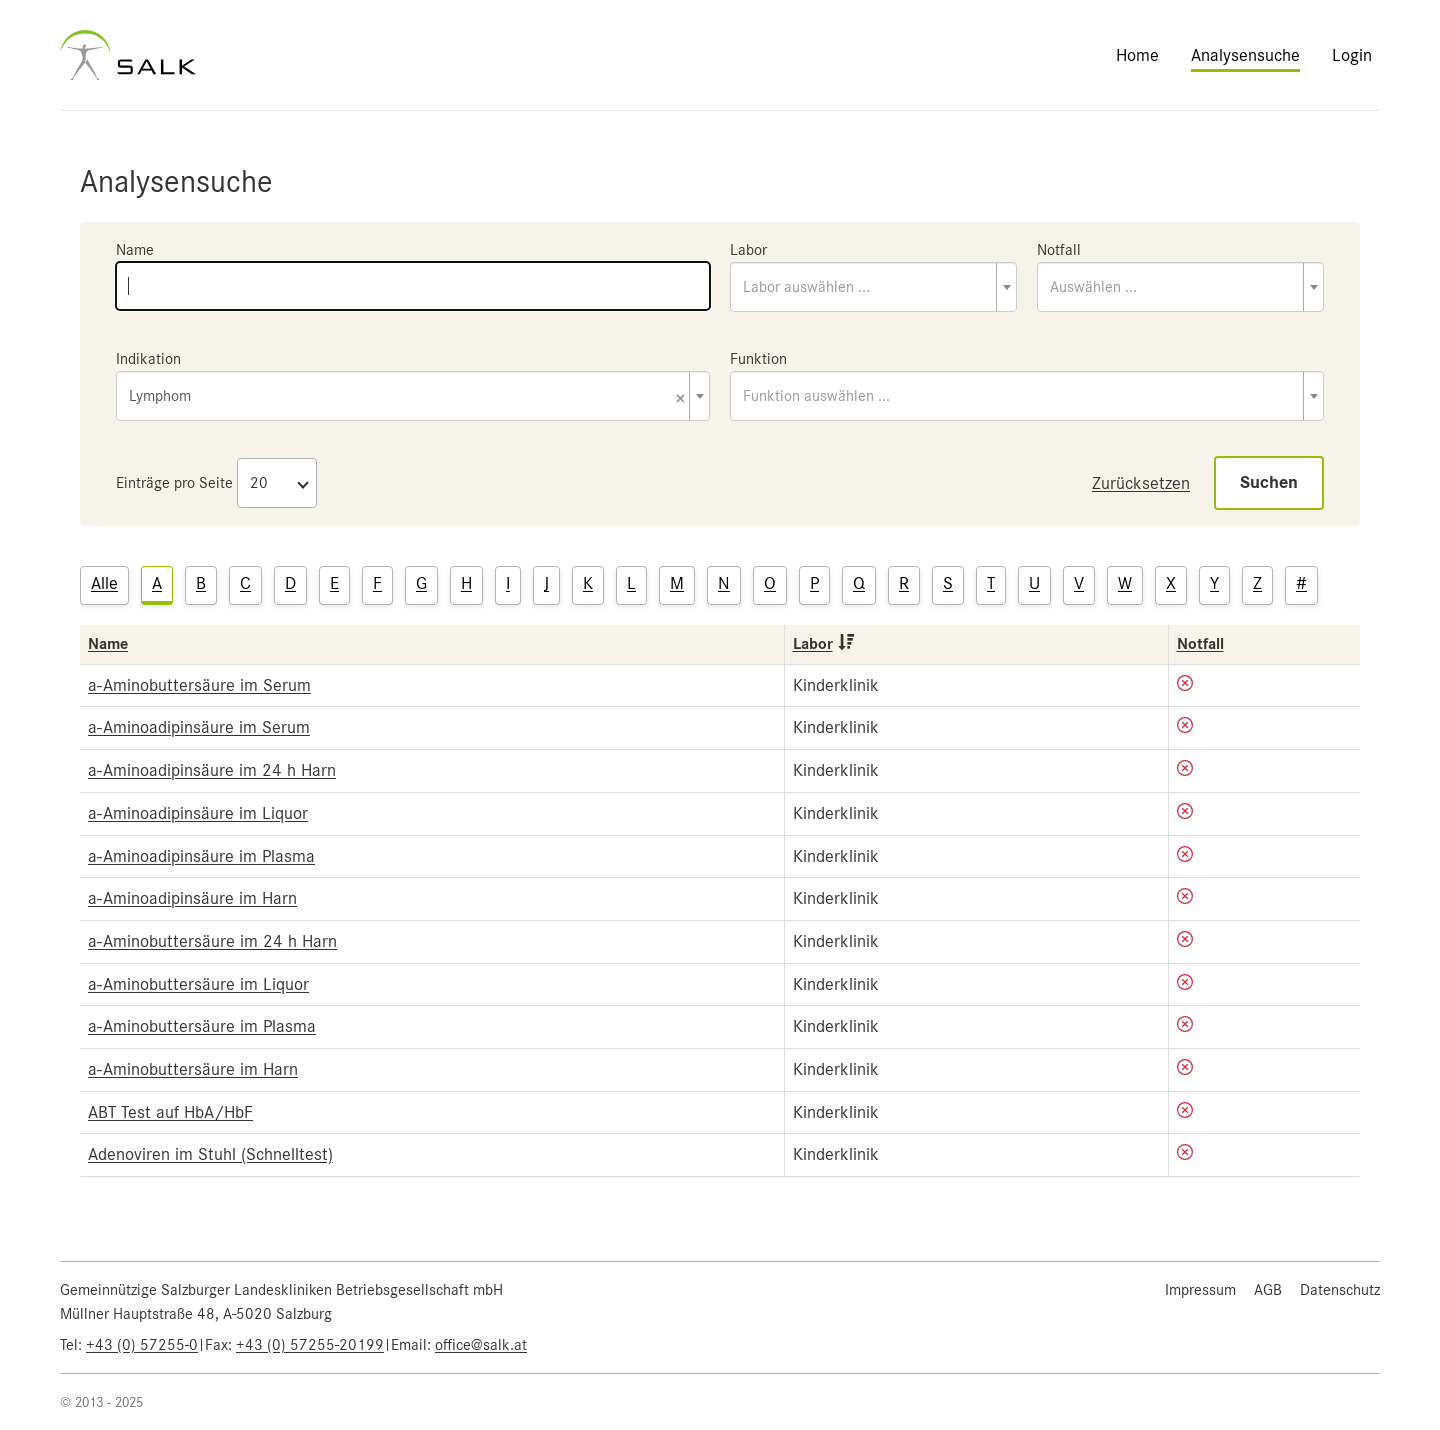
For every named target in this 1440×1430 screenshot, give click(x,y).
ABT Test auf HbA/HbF (170, 1112)
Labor (748, 250)
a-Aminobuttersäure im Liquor (198, 984)
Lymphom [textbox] (407, 397)
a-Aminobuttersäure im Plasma (202, 1026)
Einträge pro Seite (174, 483)
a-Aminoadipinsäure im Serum (199, 727)
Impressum (1200, 1290)
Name (135, 250)
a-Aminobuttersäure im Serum (199, 685)
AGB (1268, 1290)
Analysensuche (1245, 55)
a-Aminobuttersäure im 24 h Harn (212, 941)
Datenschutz (1340, 1290)
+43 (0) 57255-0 (142, 1345)
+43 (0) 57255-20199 (310, 1345)
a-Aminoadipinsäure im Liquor (198, 813)
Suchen (1269, 482)
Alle (104, 583)
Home (1137, 55)
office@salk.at (481, 1345)
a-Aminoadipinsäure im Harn (192, 898)
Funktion (758, 359)
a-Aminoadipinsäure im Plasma (201, 856)
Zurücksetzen (1141, 483)
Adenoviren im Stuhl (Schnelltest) (210, 1154)
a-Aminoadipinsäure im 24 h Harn (212, 770)
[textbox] (873, 287)
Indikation (148, 359)
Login (1352, 55)
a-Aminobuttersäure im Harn (193, 1069)
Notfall (1059, 250)
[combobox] (873, 287)
